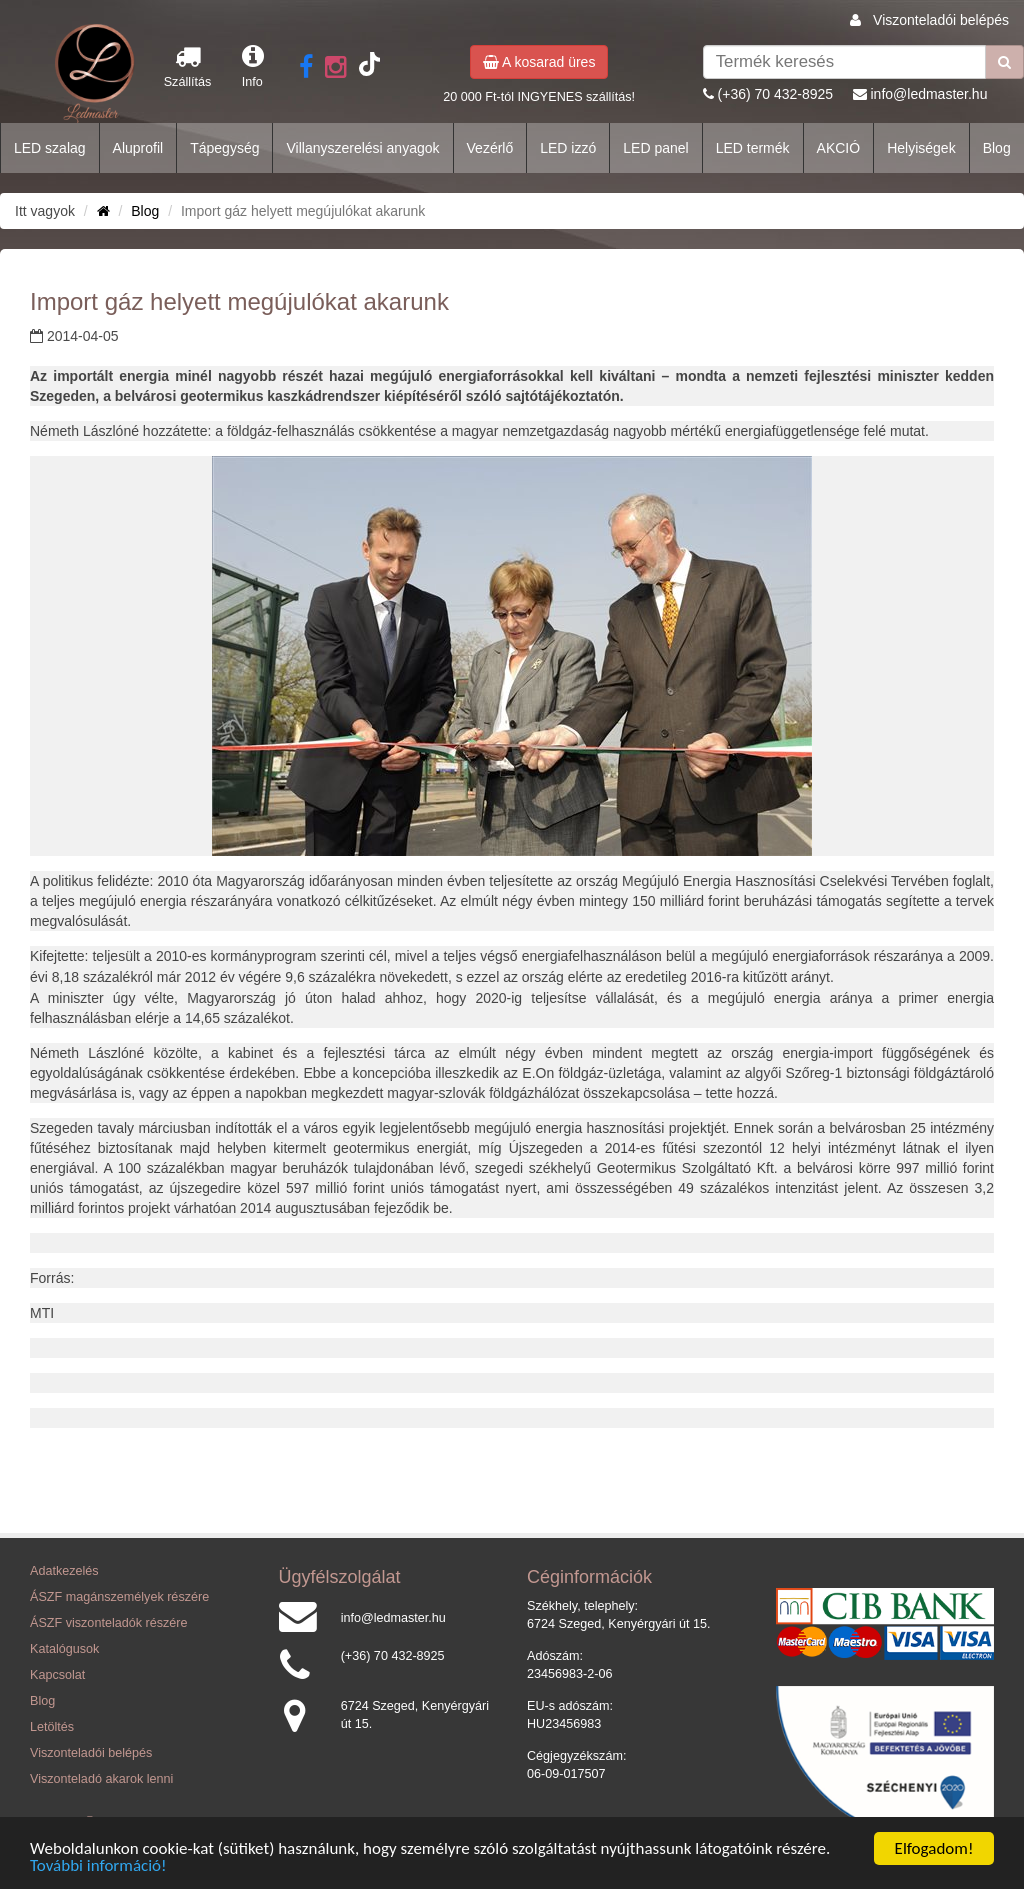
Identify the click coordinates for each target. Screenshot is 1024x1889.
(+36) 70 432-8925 (776, 94)
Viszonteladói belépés (941, 20)
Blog (997, 148)
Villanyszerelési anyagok (362, 148)
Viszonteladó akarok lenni (101, 1779)
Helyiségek (921, 148)
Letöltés (52, 1727)
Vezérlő (490, 148)
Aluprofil (138, 148)
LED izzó (568, 148)
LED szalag (50, 148)
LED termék (753, 148)
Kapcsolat (57, 1675)
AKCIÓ (839, 148)
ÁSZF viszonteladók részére (108, 1623)
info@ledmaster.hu (928, 94)
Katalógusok (64, 1649)
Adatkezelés (64, 1571)
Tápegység (224, 148)
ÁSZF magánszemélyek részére (119, 1597)
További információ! (98, 1866)
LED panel (655, 148)
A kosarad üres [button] (539, 62)
